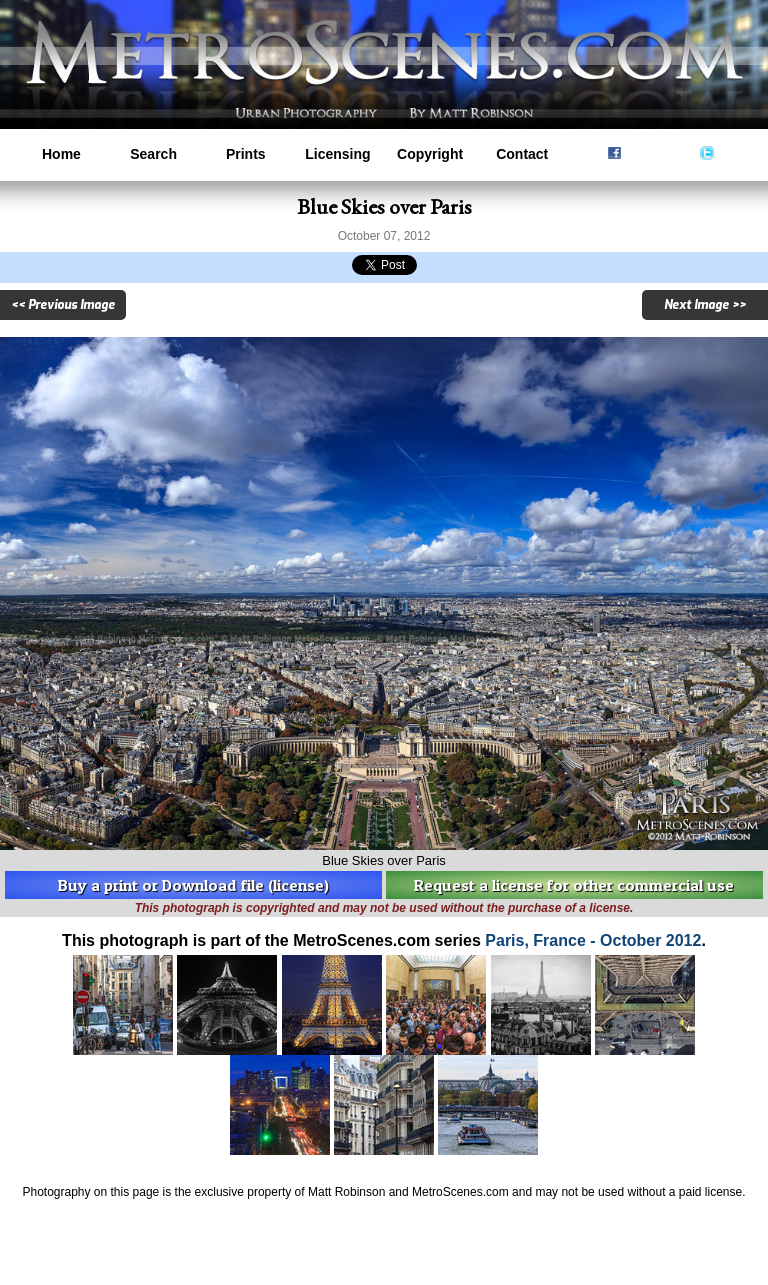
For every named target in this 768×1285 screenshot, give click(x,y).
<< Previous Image (63, 305)
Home (61, 154)
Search (153, 154)
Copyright (430, 154)
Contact (522, 154)
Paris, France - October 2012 (593, 940)
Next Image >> (705, 305)
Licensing (337, 154)
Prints (246, 154)
